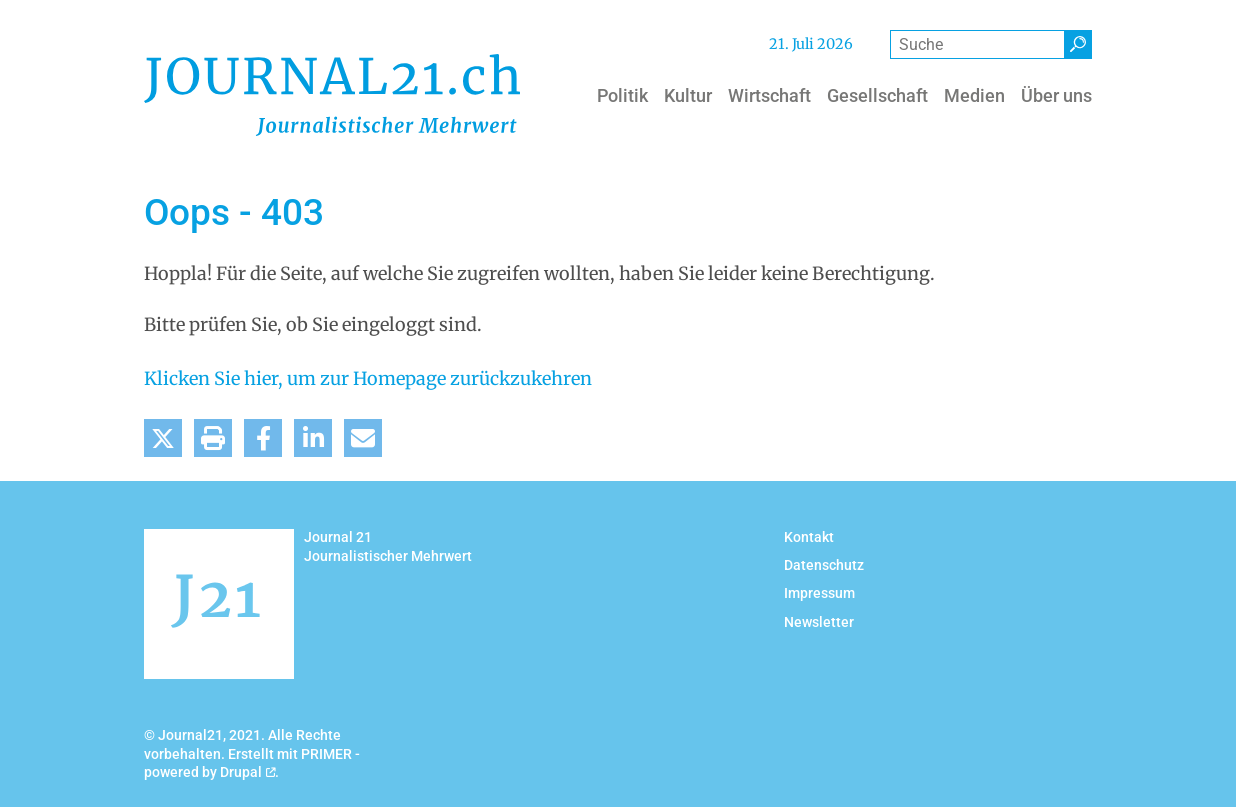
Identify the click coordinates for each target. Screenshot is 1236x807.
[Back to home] (332, 95)
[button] (163, 438)
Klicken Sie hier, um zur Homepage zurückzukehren (368, 378)
